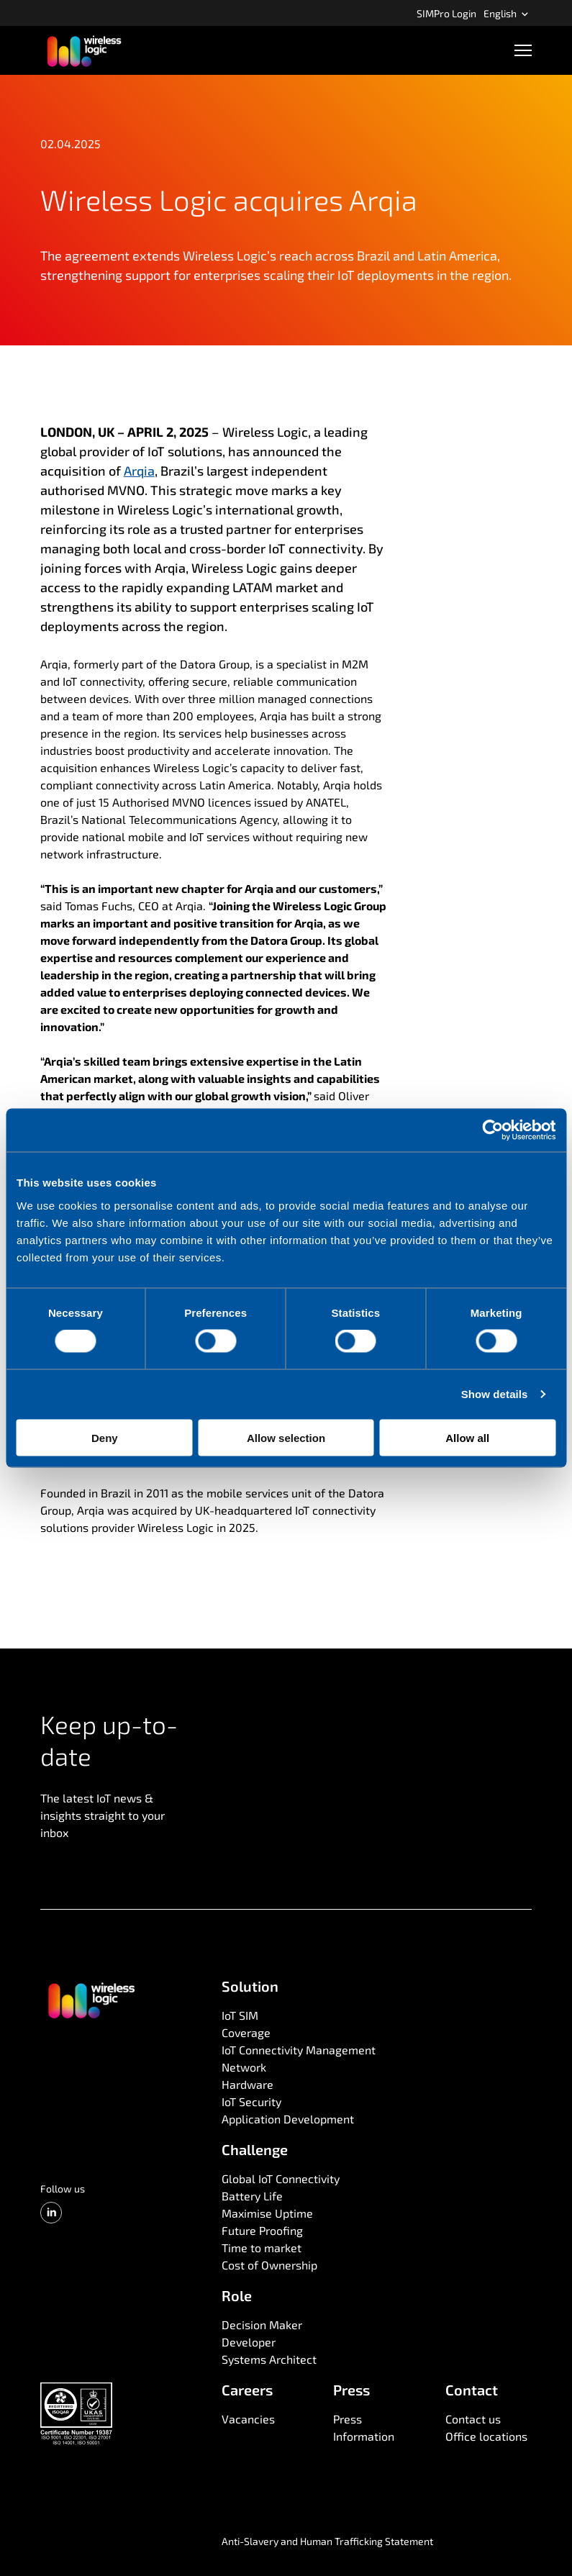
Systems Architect (269, 2359)
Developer (249, 2342)
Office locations (486, 2436)
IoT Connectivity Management (299, 2049)
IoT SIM (240, 2015)
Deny (104, 1437)
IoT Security (251, 2101)
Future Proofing (262, 2230)
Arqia (139, 471)
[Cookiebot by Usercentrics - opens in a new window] (492, 1130)
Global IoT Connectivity (281, 2178)
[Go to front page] (90, 1999)
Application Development (288, 2119)
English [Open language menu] (506, 13)
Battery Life (252, 2196)
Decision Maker (262, 2324)
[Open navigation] (523, 50)
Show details (494, 1394)
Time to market (261, 2247)
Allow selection (286, 1437)
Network (244, 2067)
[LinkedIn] (51, 2212)
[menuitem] (446, 13)
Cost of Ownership (269, 2265)
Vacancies (248, 2419)
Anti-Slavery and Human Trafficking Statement (327, 2541)
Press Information (363, 2427)
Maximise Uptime (267, 2213)
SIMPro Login (446, 13)
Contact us (473, 2419)
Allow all (467, 1437)
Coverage (246, 2032)
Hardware (247, 2084)
